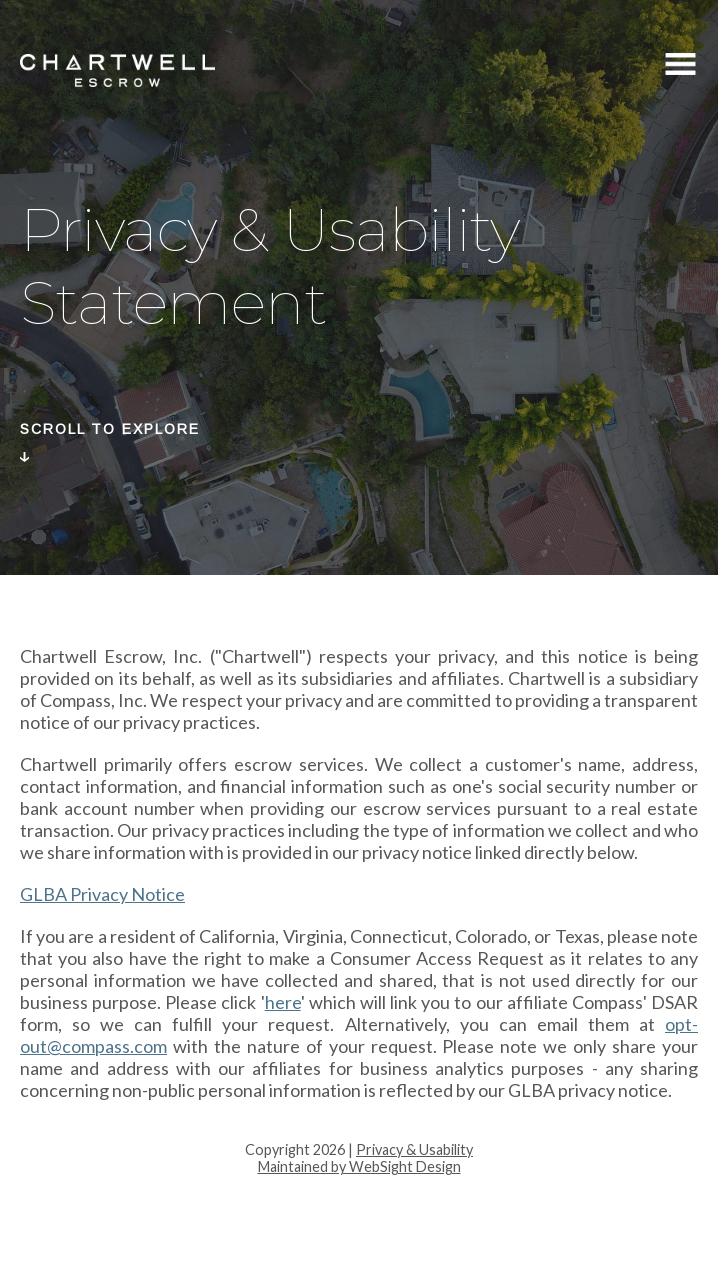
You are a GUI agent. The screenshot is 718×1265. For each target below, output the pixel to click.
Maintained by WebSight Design (359, 1166)
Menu (680, 66)
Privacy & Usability (414, 1149)
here (283, 1002)
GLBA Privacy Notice (102, 894)
